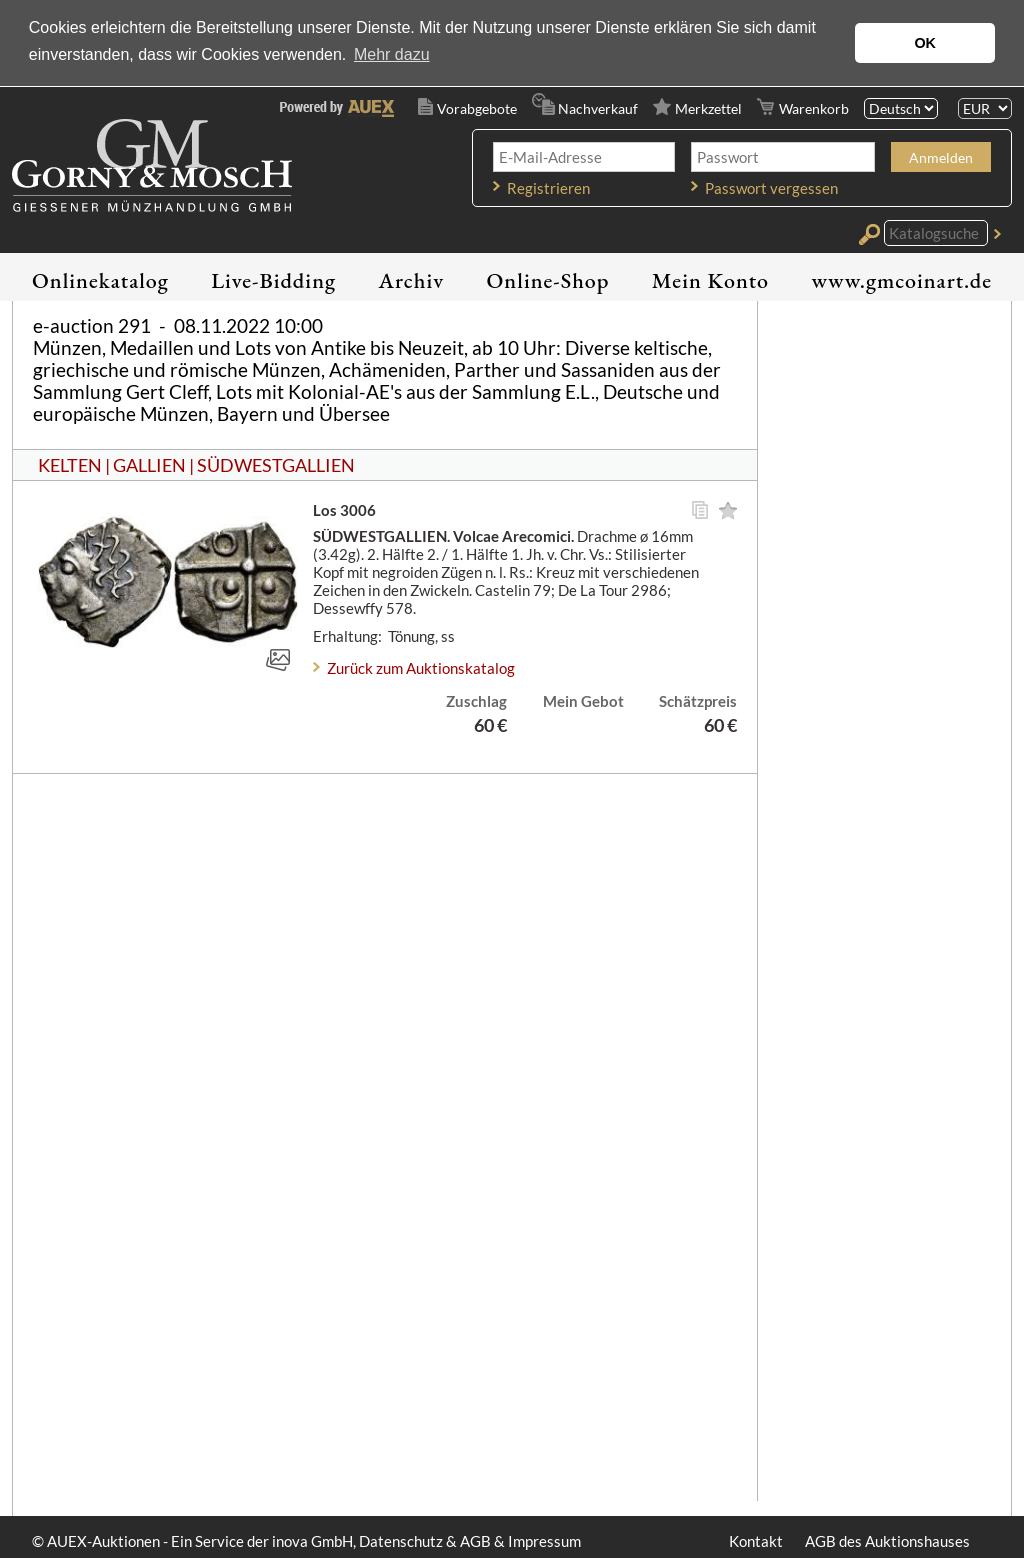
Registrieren (548, 188)
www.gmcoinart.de (901, 280)
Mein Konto (710, 280)
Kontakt (756, 1541)
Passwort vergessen (771, 188)
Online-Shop (548, 280)
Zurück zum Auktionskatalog (421, 668)
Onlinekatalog (100, 280)
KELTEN (70, 465)
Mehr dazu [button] (392, 54)
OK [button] (925, 43)
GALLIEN (149, 465)
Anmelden (941, 157)
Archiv (412, 280)
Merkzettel (708, 108)
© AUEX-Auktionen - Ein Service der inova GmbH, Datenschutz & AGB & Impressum (306, 1541)
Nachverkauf (598, 108)
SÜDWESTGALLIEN (276, 465)
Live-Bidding (273, 280)
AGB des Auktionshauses (887, 1541)
